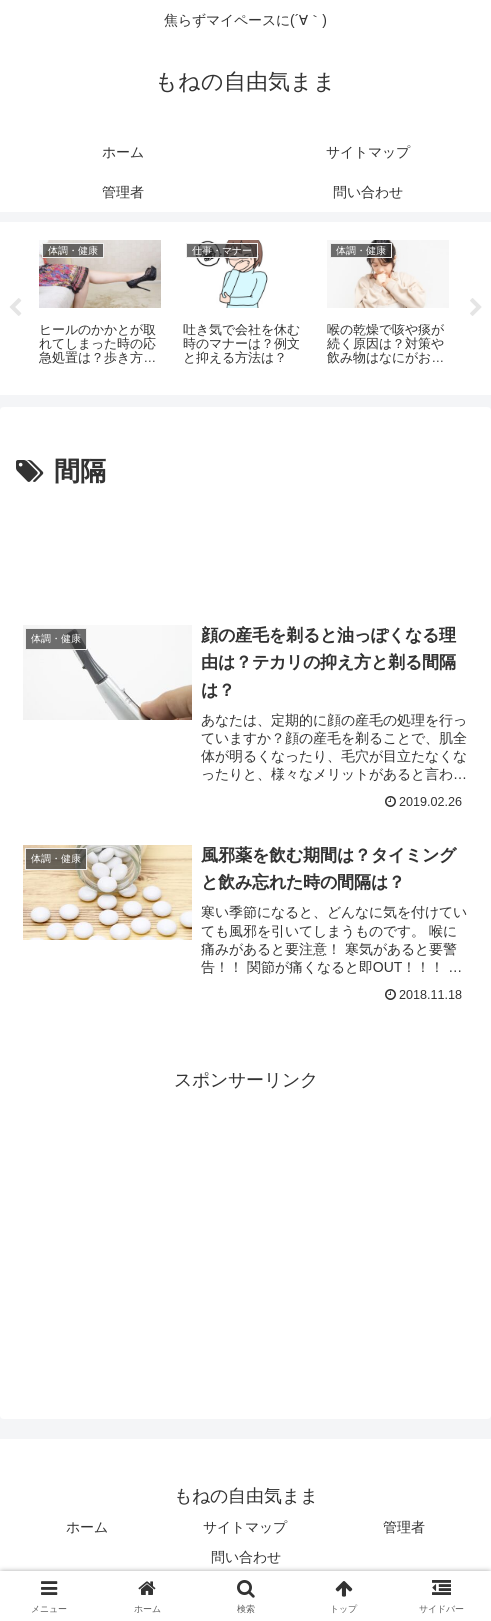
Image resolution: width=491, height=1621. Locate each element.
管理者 (404, 1527)
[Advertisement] (245, 555)
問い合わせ (246, 1557)
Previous (15, 308)
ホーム (87, 1527)
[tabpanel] (100, 305)
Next (476, 308)
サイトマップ (245, 1527)
